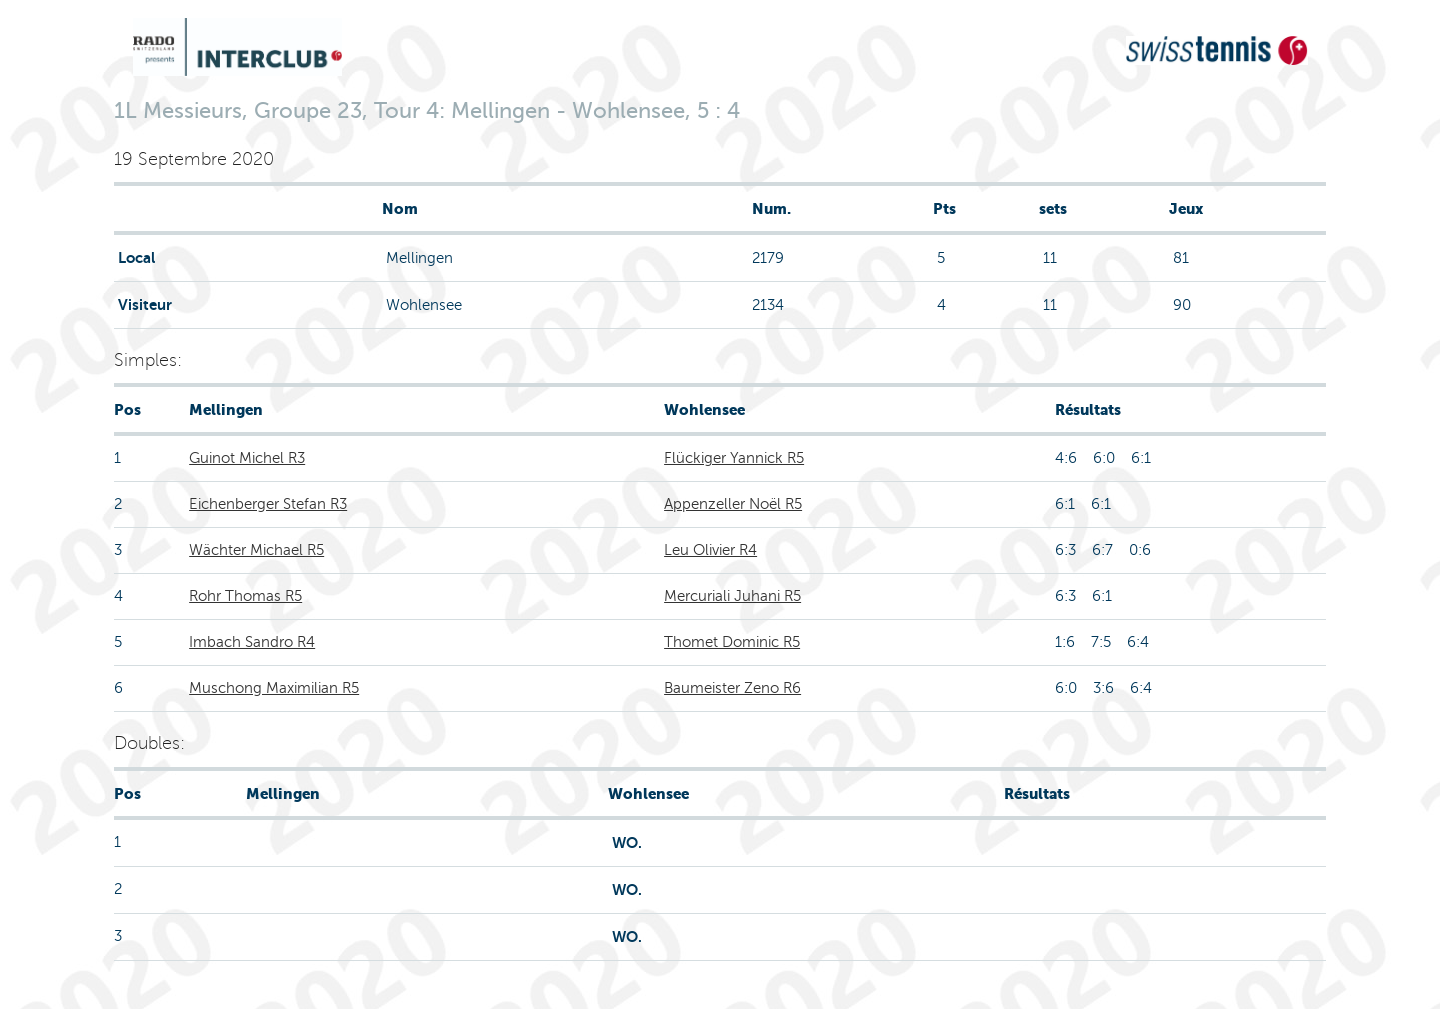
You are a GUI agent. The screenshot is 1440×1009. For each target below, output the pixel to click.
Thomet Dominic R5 (732, 642)
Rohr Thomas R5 (245, 596)
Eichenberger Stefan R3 (268, 504)
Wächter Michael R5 (256, 550)
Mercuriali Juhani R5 (732, 596)
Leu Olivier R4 (710, 550)
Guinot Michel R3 (247, 458)
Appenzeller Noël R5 (733, 504)
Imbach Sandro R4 (252, 642)
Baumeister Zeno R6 (732, 688)
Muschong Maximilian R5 (274, 688)
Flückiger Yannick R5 (734, 458)
